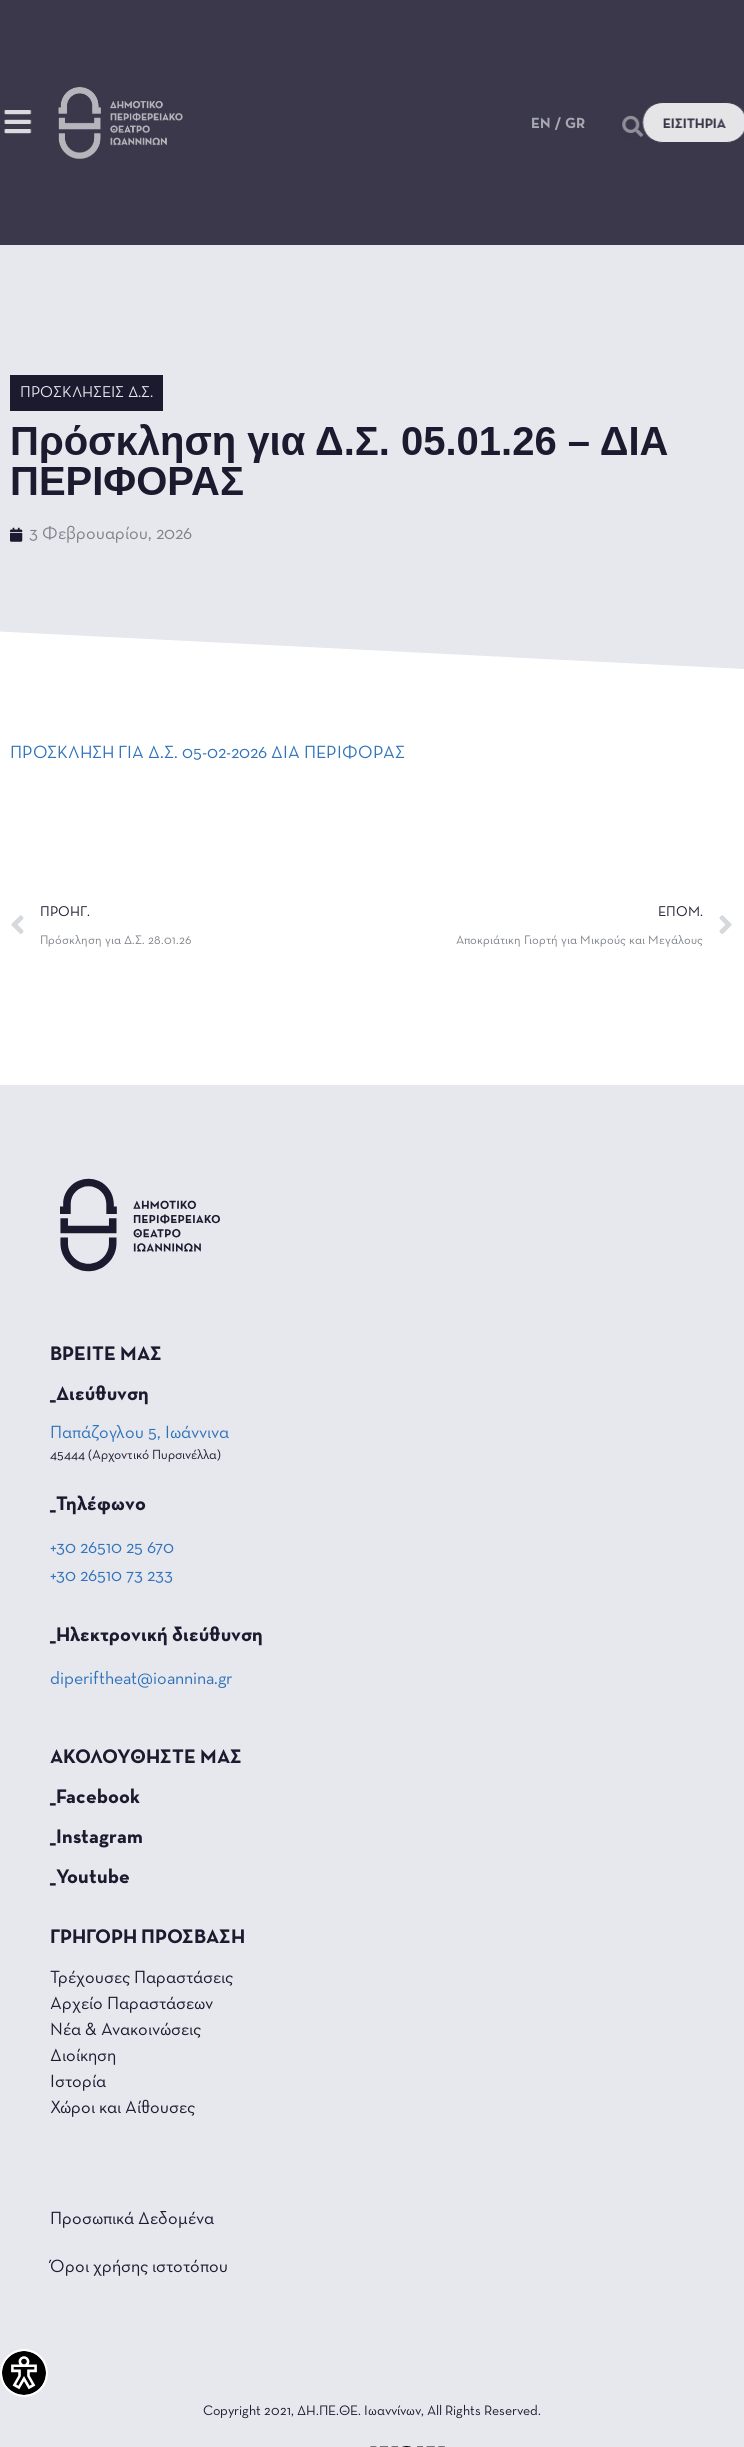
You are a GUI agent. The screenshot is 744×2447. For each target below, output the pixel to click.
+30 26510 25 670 (112, 1548)
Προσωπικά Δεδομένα (132, 2219)
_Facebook (95, 1798)
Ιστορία (78, 2082)
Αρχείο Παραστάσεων (131, 2004)
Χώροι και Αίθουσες (122, 2108)
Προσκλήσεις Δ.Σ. (86, 393)
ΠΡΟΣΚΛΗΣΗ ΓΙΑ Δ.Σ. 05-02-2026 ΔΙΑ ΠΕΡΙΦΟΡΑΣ (207, 753)
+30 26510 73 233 (111, 1576)
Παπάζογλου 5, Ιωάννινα (141, 1433)
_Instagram (96, 1838)
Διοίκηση (83, 2056)
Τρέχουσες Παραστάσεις (141, 1978)
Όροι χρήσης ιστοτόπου (139, 2267)
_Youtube (90, 1878)
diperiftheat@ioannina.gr (141, 1679)
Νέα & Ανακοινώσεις (125, 2030)
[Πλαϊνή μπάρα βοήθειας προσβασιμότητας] (24, 2373)
